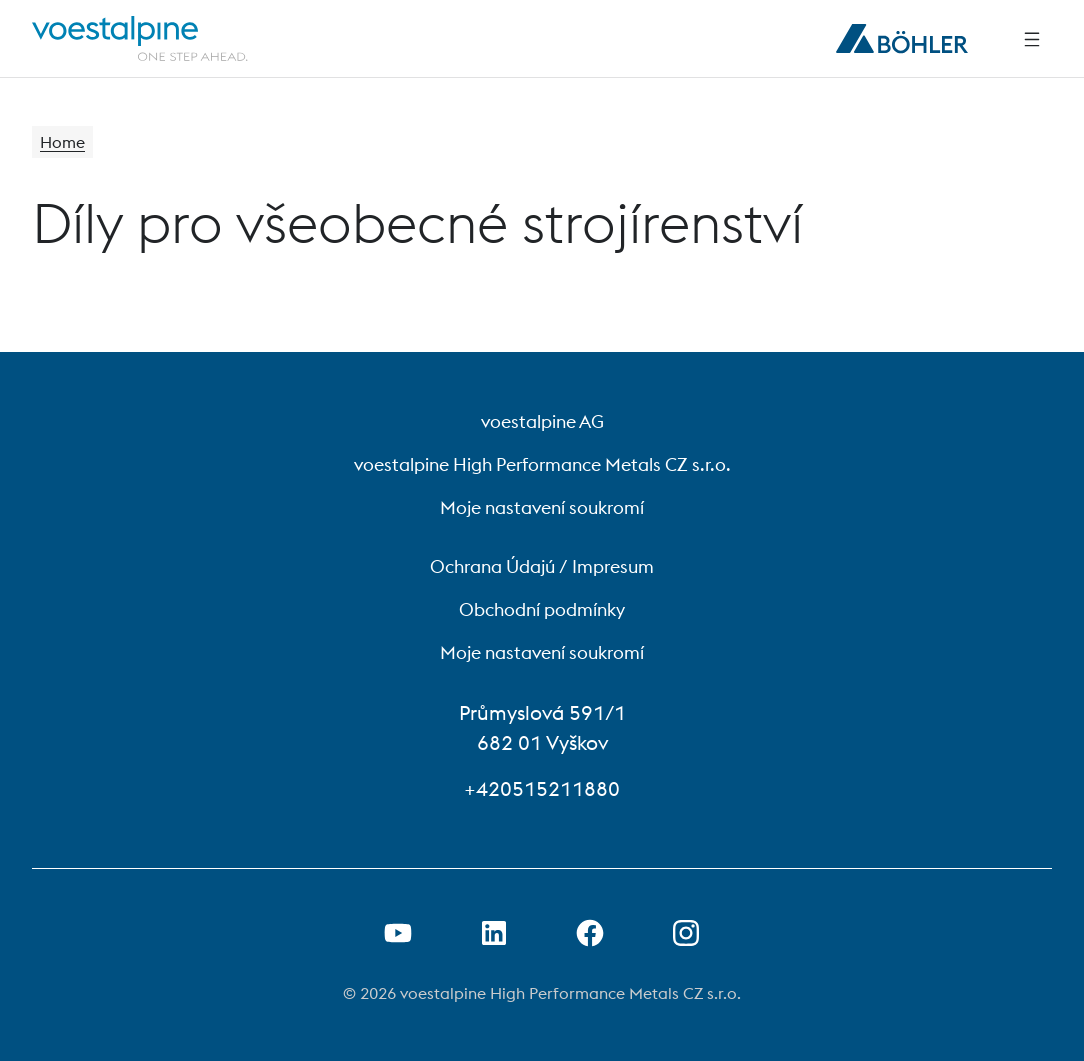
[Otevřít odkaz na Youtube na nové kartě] (398, 933)
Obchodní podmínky (542, 609)
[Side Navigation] (1032, 39)
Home (62, 142)
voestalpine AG (542, 421)
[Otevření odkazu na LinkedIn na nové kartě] (494, 933)
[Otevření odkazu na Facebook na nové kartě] (590, 933)
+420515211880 (542, 788)
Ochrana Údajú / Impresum (542, 566)
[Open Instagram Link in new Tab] (686, 933)
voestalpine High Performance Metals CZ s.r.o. (542, 464)
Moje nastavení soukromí (542, 507)
